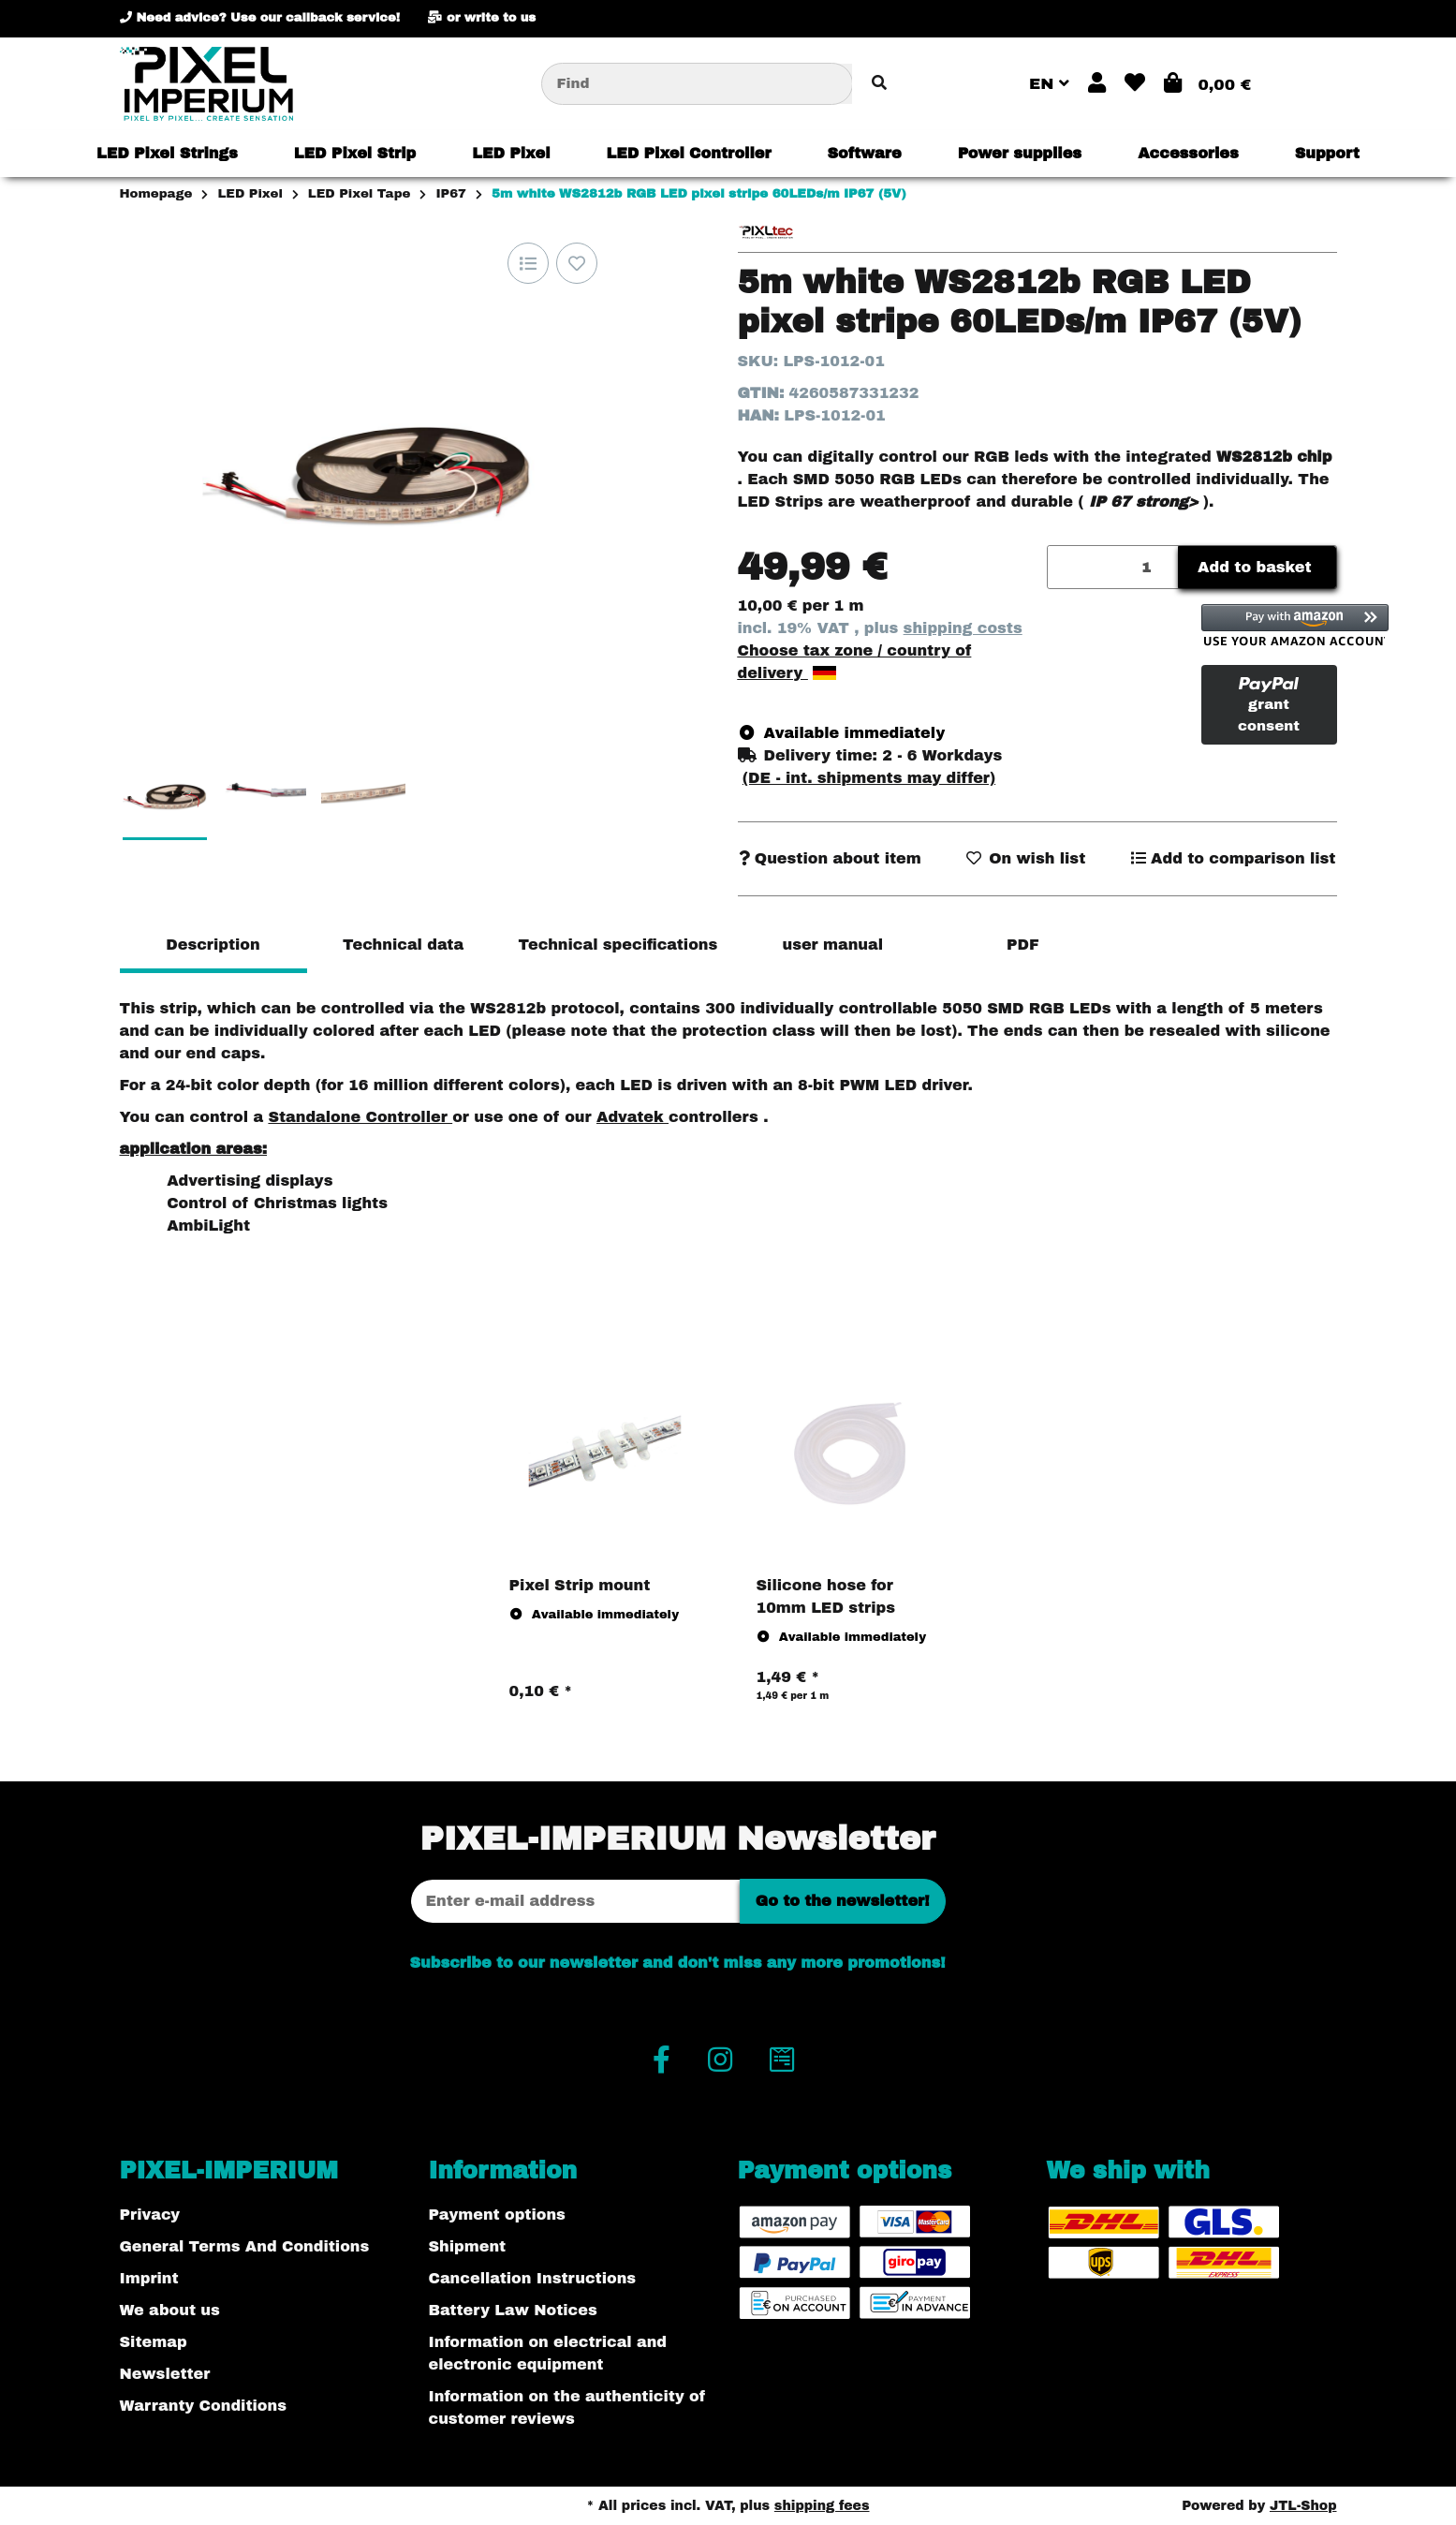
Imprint (149, 2278)
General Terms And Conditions (245, 2246)
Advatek (632, 1117)
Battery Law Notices (513, 2310)
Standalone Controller (360, 1117)
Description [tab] (212, 944)
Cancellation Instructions (533, 2278)
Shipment (468, 2246)
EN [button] (1049, 84)
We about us (170, 2310)
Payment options (497, 2214)
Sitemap (153, 2342)
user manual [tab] (832, 944)
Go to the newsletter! (843, 1901)
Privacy (150, 2214)
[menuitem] (167, 153)
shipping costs (963, 628)
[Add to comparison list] (528, 263)
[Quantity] (1114, 567)
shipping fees (822, 2506)
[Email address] (575, 1901)
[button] (1097, 84)
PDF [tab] (1023, 944)
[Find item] (879, 84)
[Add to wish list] (576, 263)
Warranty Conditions (203, 2406)
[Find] (697, 84)
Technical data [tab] (403, 944)
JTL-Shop (1303, 2506)
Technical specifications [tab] (618, 944)
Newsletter (165, 2374)
